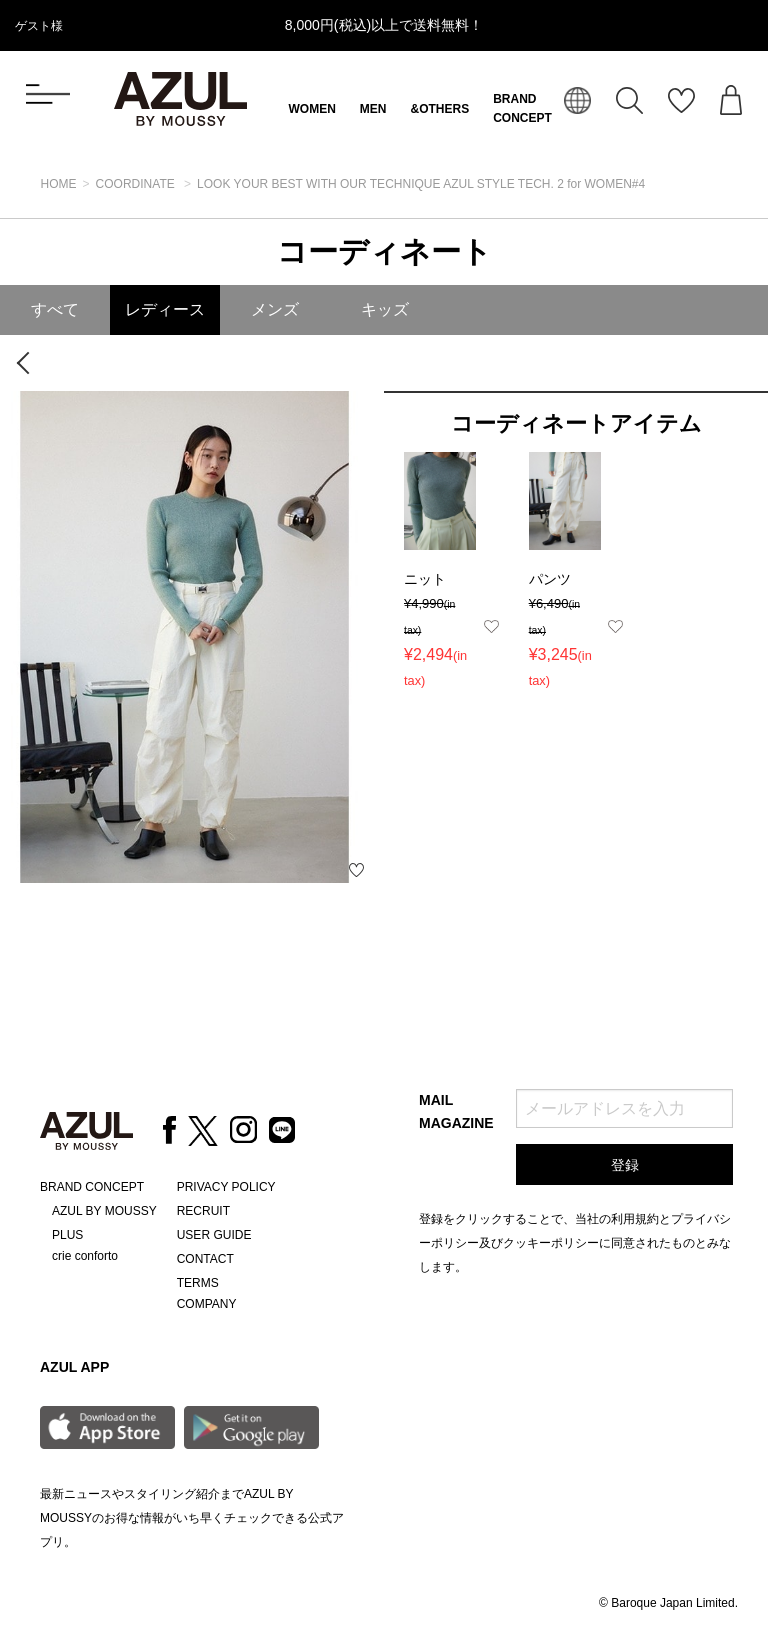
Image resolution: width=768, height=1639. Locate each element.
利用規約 (635, 1219)
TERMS (198, 1283)
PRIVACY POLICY (226, 1187)
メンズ (275, 309)
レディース (165, 309)
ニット (425, 579)
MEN (373, 109)
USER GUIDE (214, 1235)
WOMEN (312, 109)
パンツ (550, 579)
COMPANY (207, 1304)
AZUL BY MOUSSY (104, 1211)
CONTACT (205, 1259)
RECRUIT (203, 1211)
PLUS (67, 1235)
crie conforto (85, 1256)
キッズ (385, 309)
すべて (55, 309)
